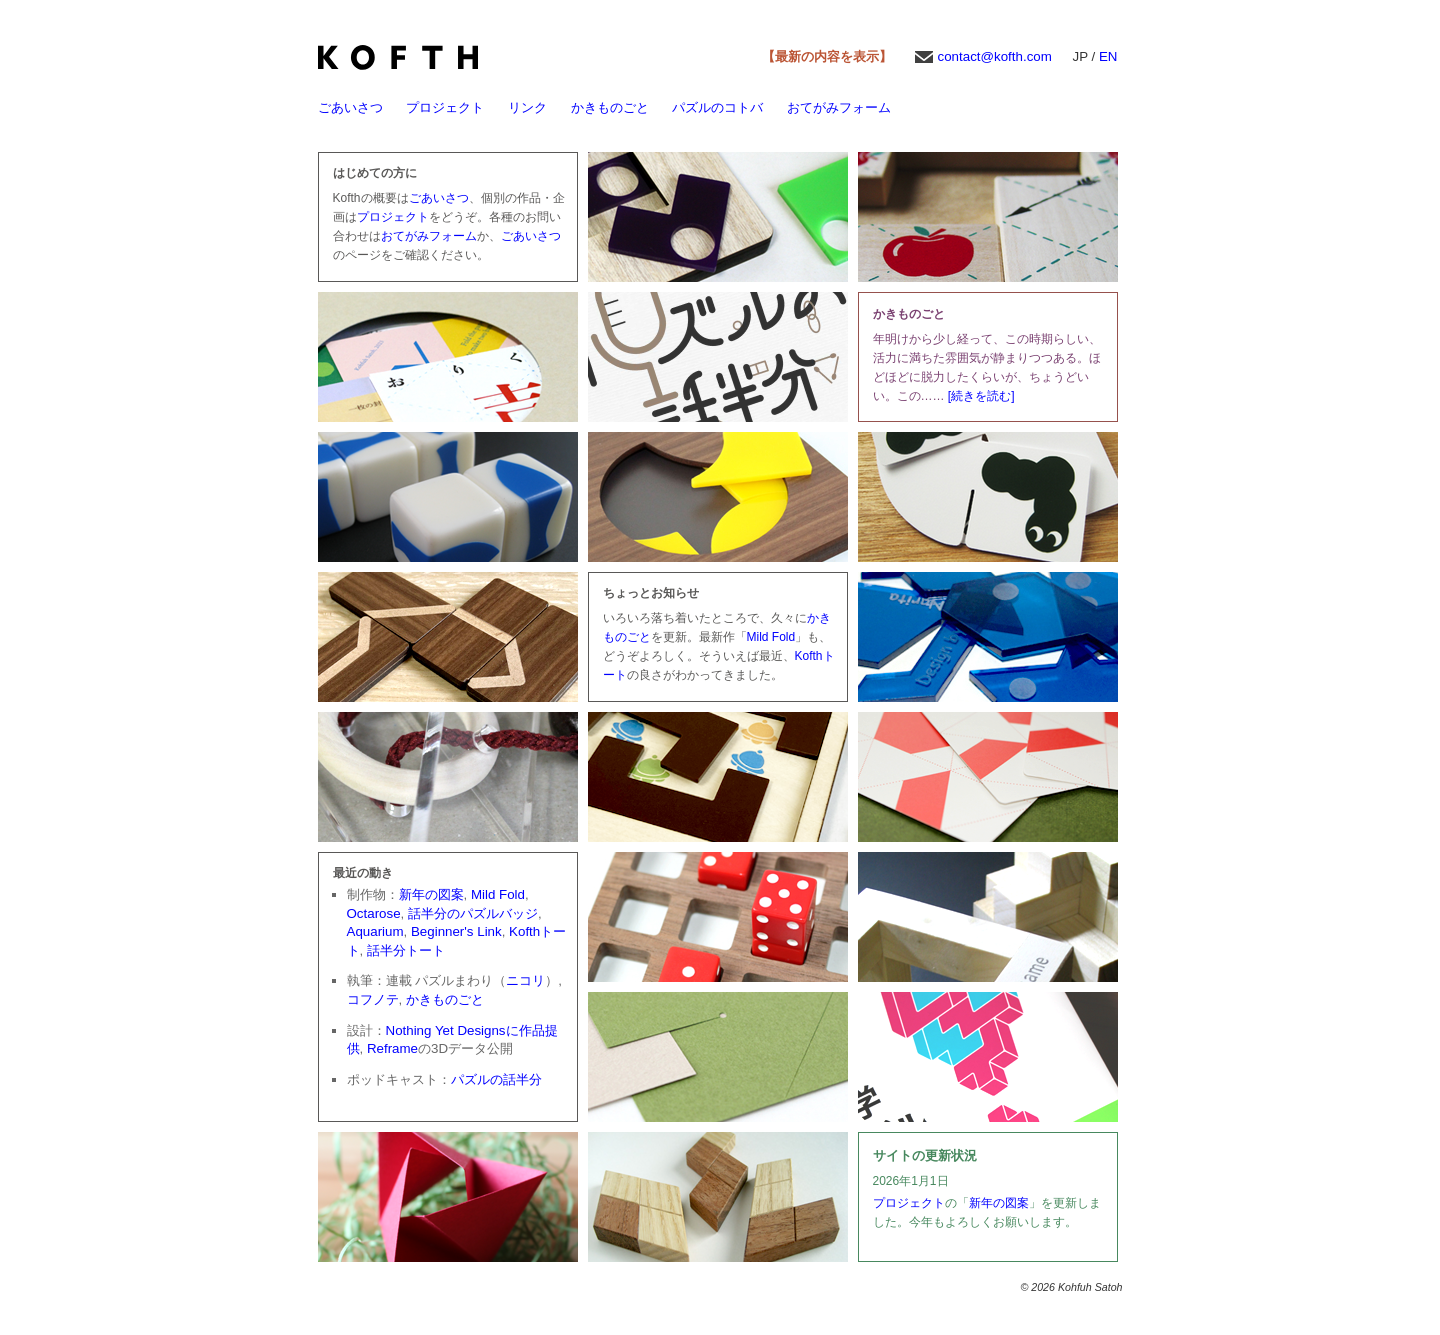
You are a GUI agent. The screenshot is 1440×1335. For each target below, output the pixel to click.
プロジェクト (445, 107)
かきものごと (610, 107)
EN (1108, 56)
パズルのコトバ (717, 107)
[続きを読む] (981, 396)
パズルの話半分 (496, 1079)
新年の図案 (431, 894)
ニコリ (525, 980)
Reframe (392, 1048)
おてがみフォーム (839, 107)
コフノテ (373, 999)
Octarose (374, 913)
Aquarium (375, 931)
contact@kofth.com (995, 56)
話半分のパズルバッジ (473, 913)
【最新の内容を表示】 (827, 56)
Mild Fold (771, 637)
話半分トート (406, 950)
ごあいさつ (350, 107)
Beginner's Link (456, 931)
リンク (527, 107)
